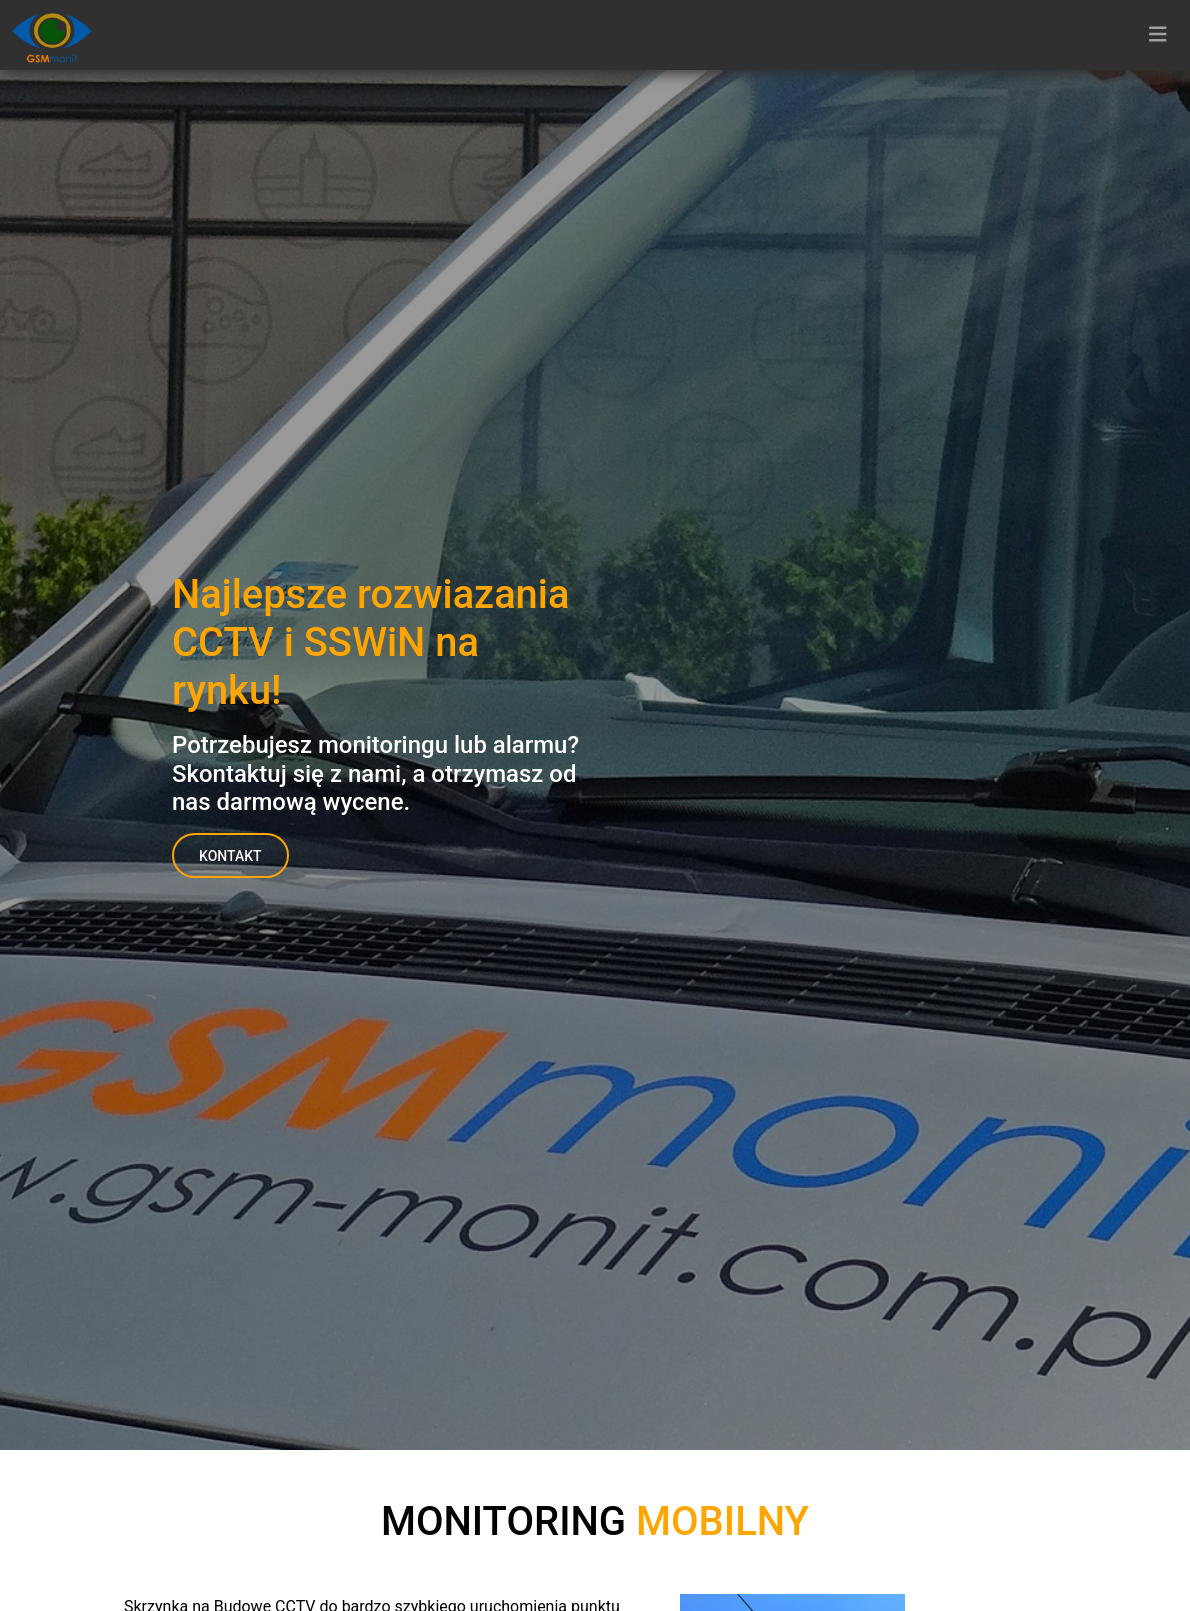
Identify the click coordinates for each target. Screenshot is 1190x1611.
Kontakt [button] (230, 856)
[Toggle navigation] (1158, 34)
